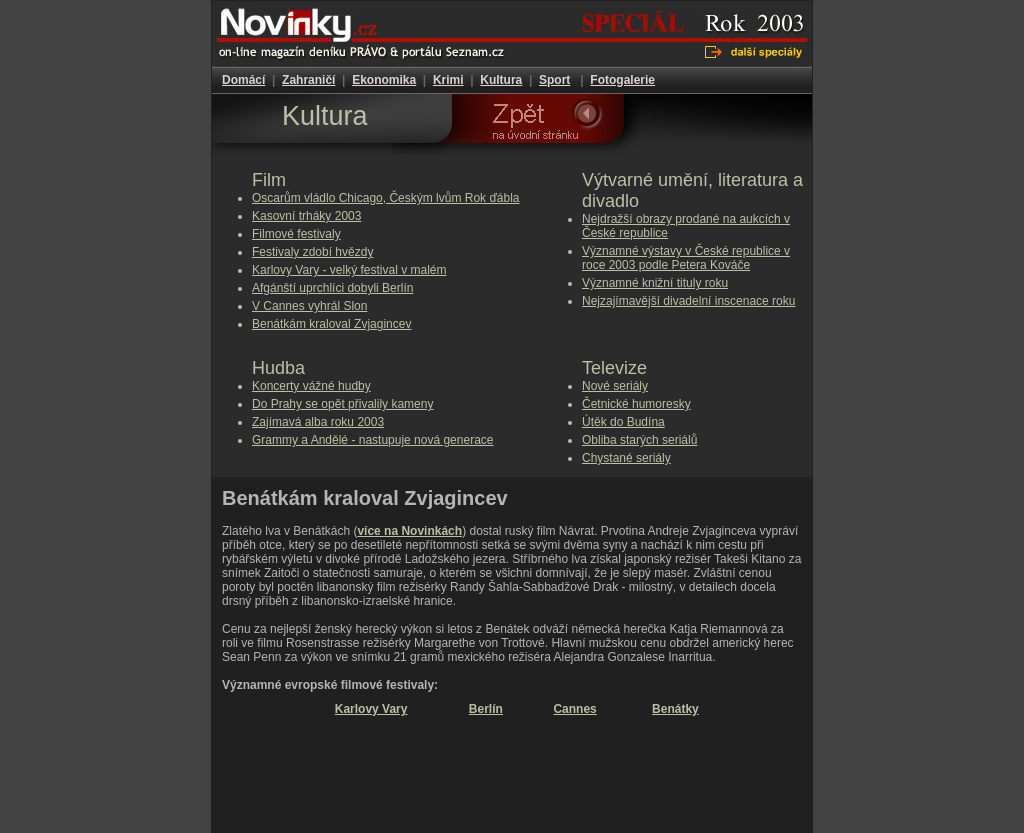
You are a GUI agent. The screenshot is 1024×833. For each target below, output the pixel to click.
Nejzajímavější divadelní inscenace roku (688, 301)
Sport (554, 80)
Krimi (448, 80)
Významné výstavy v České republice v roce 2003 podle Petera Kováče (686, 258)
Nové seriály (615, 386)
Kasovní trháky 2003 (306, 216)
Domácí (243, 80)
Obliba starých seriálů (639, 440)
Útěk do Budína (623, 422)
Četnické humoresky (636, 404)
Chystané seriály (626, 458)
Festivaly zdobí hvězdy (312, 252)
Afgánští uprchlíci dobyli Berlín (332, 288)
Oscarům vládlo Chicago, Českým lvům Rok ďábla (385, 198)
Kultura (501, 80)
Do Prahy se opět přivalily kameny (342, 404)
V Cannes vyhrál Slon (309, 306)
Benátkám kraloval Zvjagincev (331, 324)
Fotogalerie (622, 80)
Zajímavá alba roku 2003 (318, 422)
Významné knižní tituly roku (655, 283)
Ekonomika (384, 80)
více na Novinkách (409, 531)
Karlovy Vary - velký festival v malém (349, 270)
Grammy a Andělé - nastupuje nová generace (372, 440)
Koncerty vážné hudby (311, 386)
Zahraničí (308, 80)
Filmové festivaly (296, 234)
